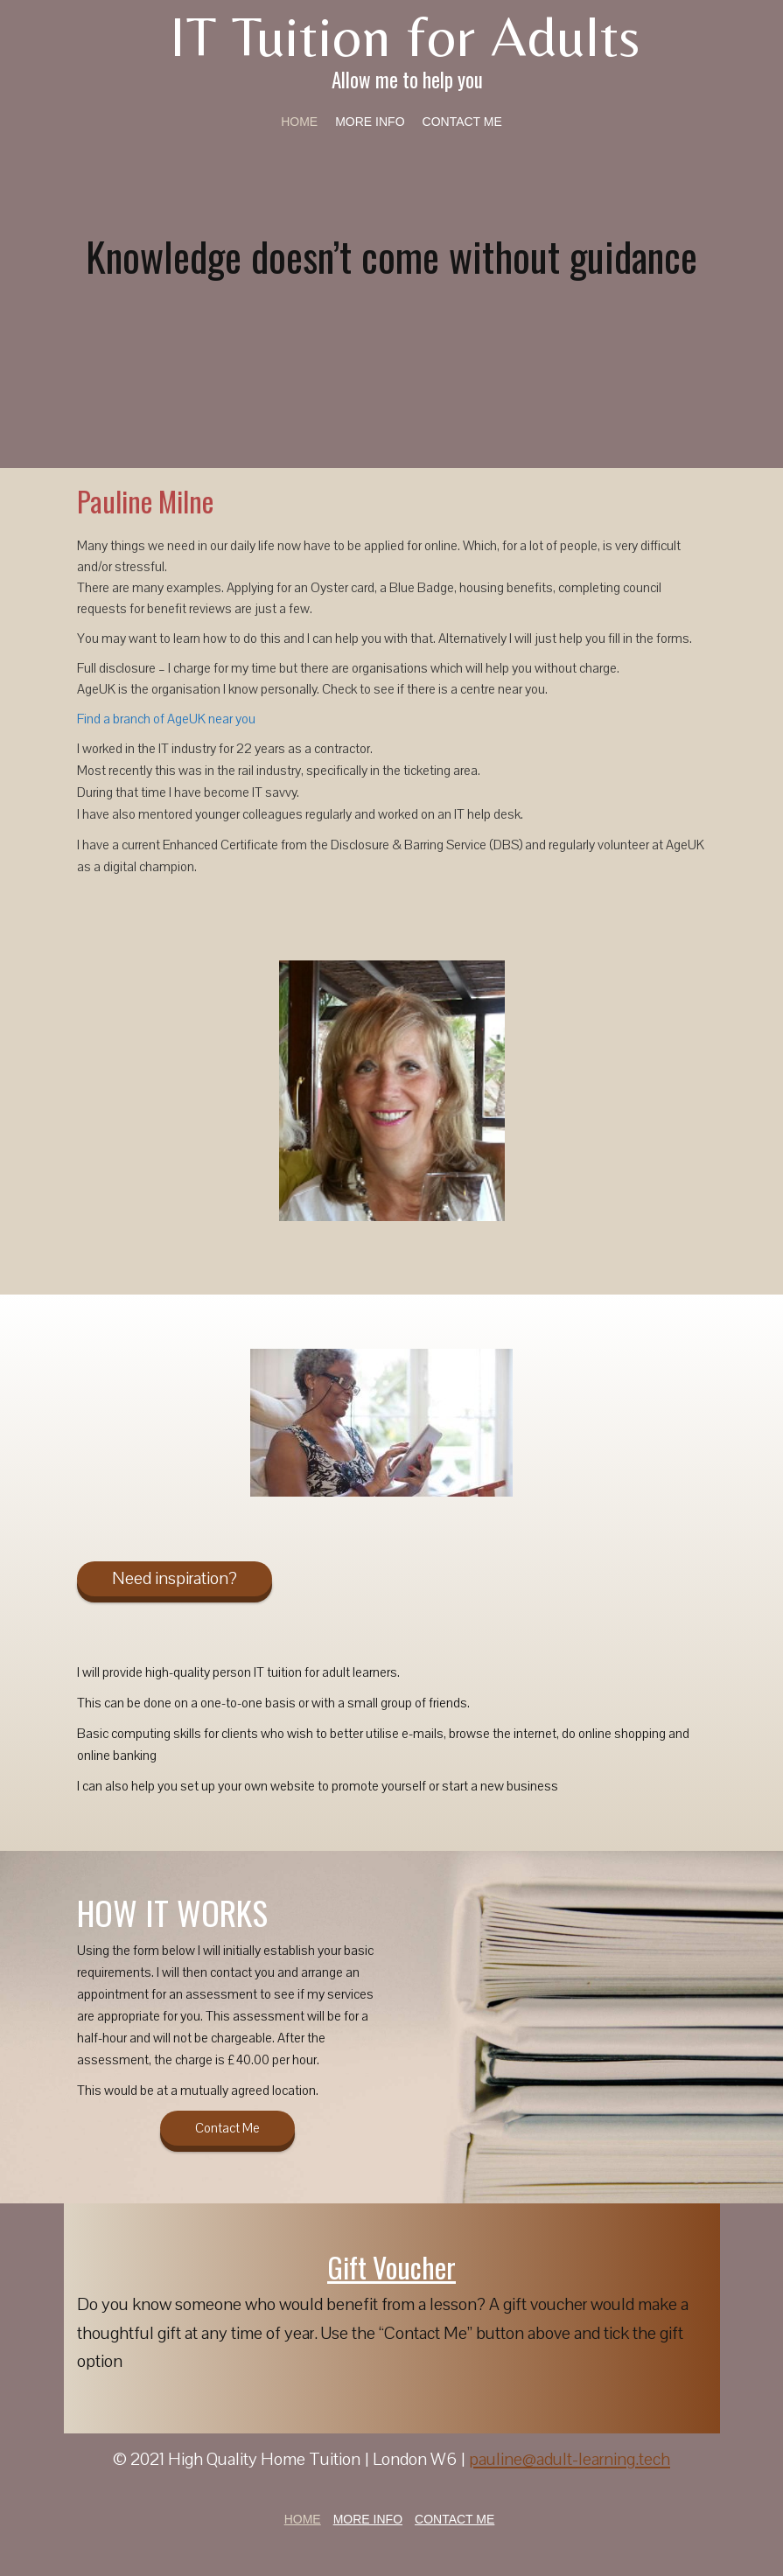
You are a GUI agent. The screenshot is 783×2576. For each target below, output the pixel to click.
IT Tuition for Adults (405, 36)
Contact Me (462, 122)
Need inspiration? (174, 1578)
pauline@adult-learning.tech (569, 2459)
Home (299, 122)
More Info (369, 122)
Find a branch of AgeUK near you (166, 719)
